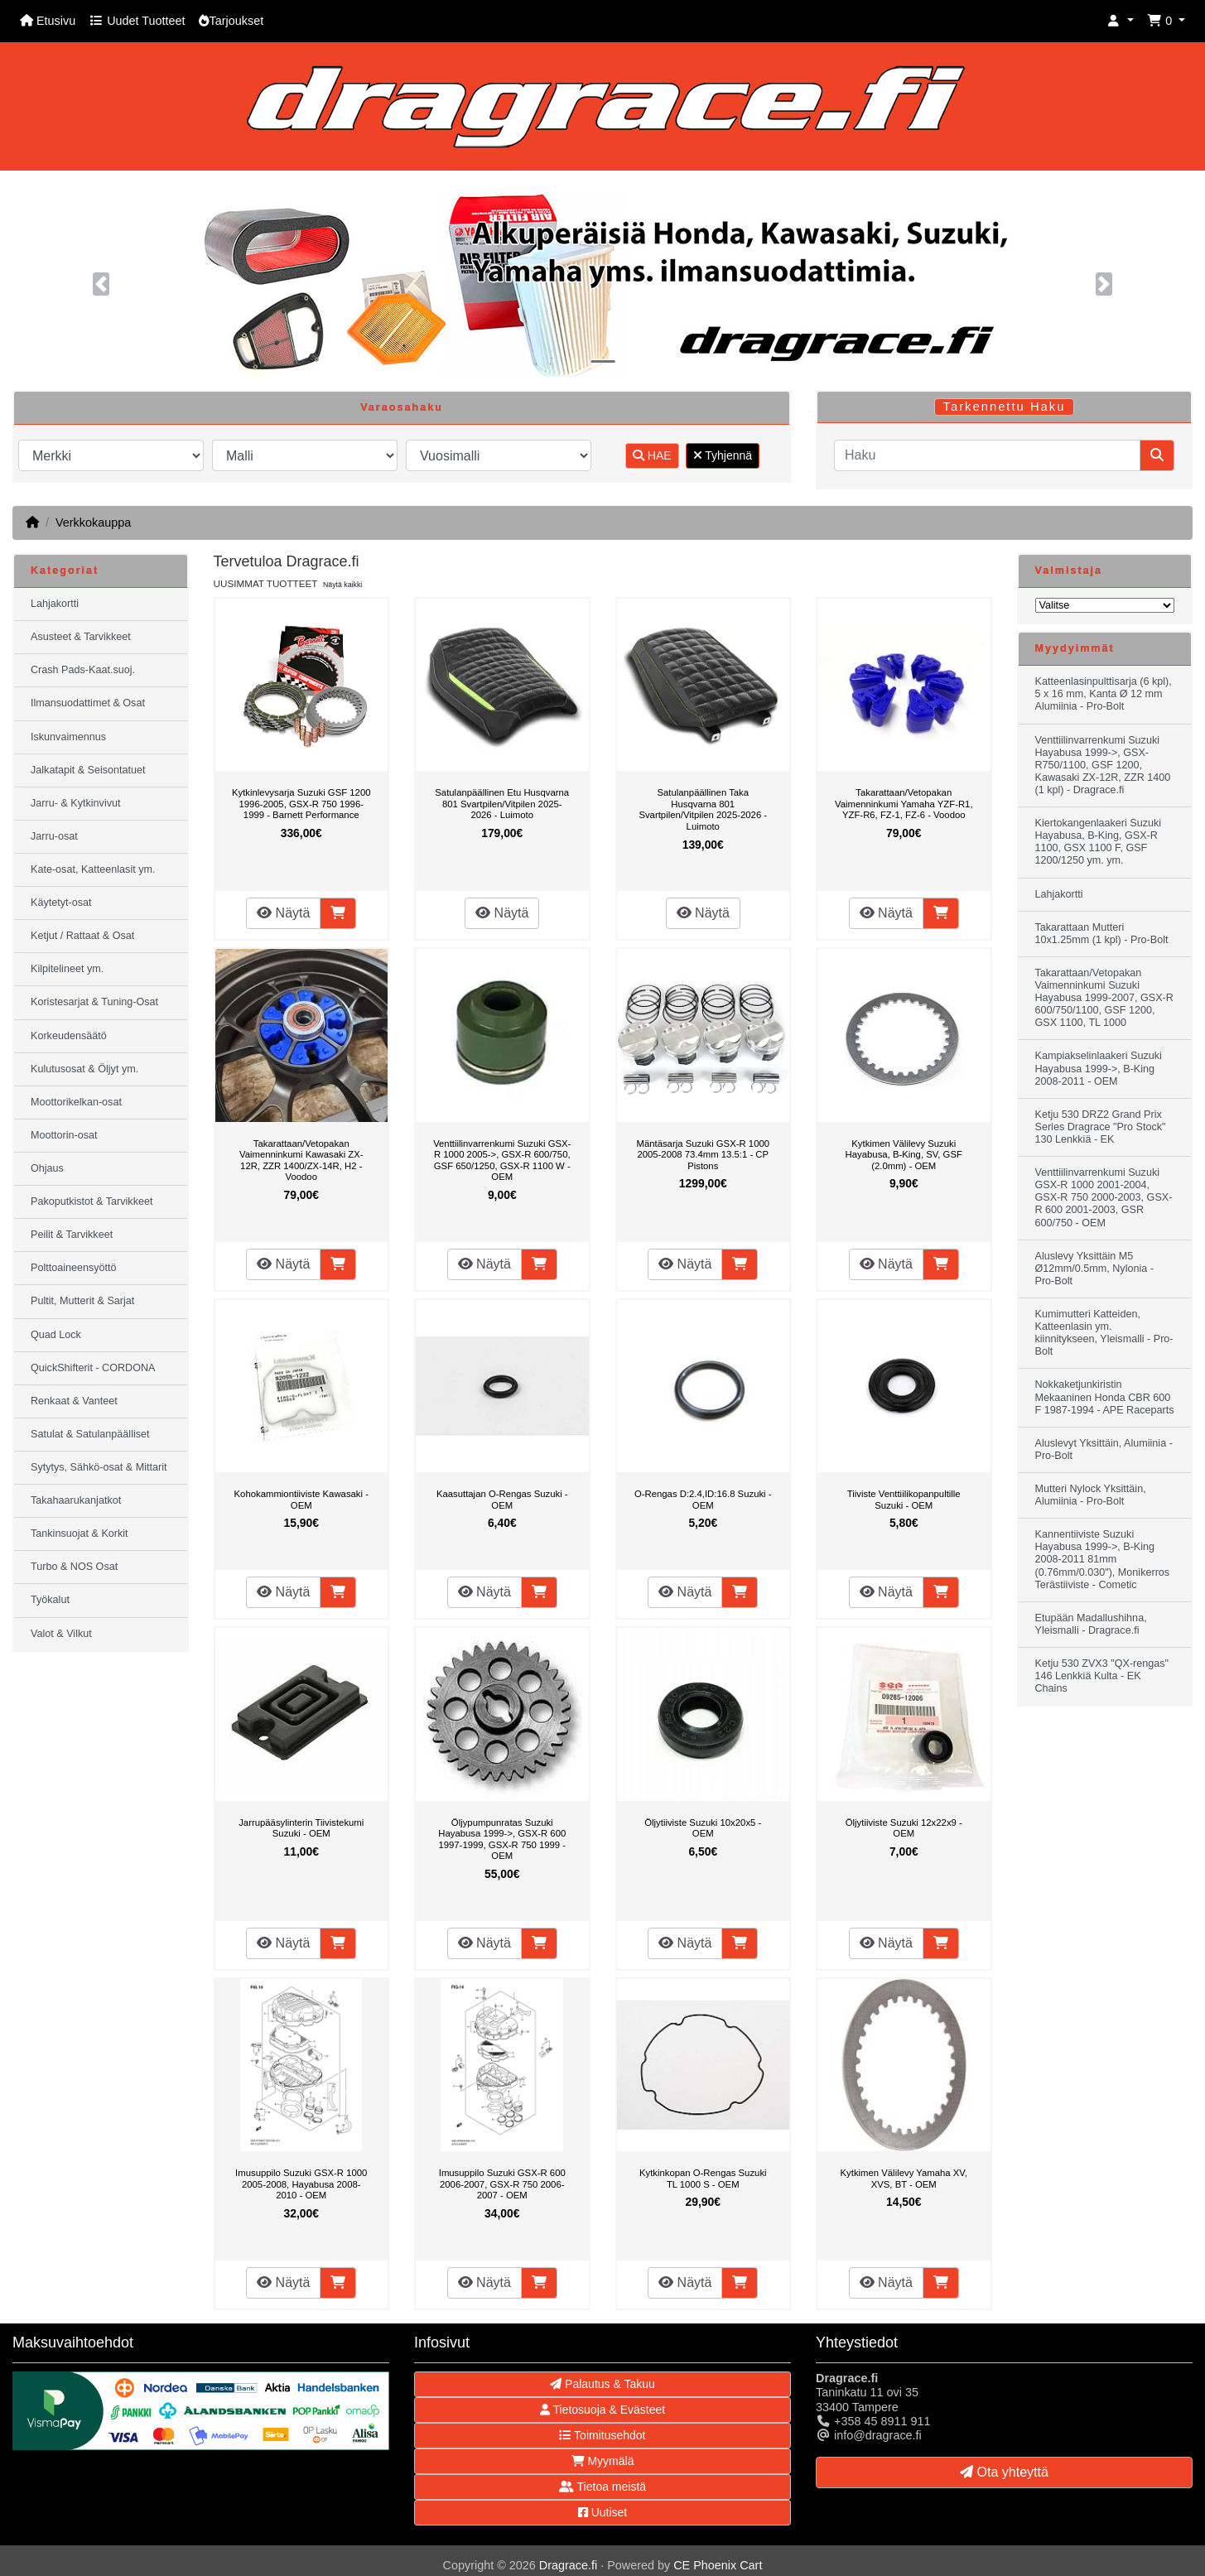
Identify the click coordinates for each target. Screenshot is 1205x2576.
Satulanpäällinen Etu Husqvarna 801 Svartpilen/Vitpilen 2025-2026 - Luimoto (502, 803)
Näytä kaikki (342, 584)
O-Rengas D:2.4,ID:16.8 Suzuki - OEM (703, 1499)
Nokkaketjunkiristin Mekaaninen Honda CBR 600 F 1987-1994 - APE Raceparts (1104, 1397)
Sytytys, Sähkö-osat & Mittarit (98, 1467)
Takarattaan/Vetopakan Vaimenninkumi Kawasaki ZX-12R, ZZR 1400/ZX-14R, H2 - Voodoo (301, 1160)
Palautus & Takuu (602, 2384)
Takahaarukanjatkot (76, 1500)
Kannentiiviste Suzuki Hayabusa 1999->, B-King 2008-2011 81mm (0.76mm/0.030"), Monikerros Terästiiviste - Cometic (1102, 1559)
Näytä (283, 913)
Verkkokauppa (93, 522)
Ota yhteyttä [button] (1004, 2472)
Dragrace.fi (568, 2565)
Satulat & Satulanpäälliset (90, 1434)
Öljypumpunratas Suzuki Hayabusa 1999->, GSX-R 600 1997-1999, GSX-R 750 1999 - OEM (502, 1839)
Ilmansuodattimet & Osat (88, 703)
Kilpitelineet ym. (67, 969)
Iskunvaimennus (68, 737)
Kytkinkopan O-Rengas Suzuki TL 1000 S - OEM (703, 2178)
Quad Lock (56, 1335)
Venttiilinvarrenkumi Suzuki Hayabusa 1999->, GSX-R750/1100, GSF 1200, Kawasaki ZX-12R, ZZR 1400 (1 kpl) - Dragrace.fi (1103, 765)
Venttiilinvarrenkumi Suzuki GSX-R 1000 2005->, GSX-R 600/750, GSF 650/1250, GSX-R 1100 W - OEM (502, 1160)
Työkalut (50, 1600)
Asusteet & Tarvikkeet (81, 637)
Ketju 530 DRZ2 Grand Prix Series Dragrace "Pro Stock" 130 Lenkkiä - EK (1100, 1127)
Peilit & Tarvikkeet (72, 1234)
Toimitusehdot (602, 2435)
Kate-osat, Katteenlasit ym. (93, 869)
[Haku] (987, 455)
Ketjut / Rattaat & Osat (82, 935)
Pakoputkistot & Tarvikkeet (91, 1201)
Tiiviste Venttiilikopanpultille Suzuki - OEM (904, 1499)
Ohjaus (47, 1168)
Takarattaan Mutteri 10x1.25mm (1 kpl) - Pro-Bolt (1102, 934)
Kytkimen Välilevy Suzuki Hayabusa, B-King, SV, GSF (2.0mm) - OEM (904, 1155)
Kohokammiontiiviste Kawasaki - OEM (301, 1499)
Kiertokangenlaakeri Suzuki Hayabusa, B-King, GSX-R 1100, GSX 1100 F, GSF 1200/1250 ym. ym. (1098, 841)
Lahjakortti (55, 603)
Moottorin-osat (64, 1135)
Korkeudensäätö (69, 1036)
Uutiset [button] (602, 2512)
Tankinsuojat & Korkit (79, 1533)
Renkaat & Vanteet (74, 1401)
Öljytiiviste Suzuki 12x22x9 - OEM (904, 1828)
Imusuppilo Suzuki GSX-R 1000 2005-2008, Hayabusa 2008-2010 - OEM (301, 2184)
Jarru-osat (54, 836)
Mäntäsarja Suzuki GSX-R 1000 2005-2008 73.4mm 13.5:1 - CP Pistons (702, 1155)
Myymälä (602, 2461)
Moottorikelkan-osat (76, 1102)
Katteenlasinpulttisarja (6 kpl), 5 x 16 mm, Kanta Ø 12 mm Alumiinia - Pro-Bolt (1103, 694)
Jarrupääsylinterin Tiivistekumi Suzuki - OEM (301, 1828)
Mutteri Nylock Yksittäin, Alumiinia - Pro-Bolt (1090, 1495)
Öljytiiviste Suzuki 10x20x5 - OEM (702, 1828)
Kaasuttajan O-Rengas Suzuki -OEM (502, 1499)
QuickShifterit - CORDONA (93, 1368)
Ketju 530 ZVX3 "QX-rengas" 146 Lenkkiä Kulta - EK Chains (1102, 1676)
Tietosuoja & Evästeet (602, 2409)
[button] (1120, 21)
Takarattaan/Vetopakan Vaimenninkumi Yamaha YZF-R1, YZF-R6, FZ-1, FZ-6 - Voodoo (904, 803)
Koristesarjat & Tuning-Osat (94, 1002)
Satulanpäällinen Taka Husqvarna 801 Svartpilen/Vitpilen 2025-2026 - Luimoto (703, 809)
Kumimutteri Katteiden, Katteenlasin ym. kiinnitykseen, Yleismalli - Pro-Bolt (1104, 1332)
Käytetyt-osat (61, 902)
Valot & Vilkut (61, 1633)
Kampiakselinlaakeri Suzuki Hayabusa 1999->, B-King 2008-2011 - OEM (1098, 1068)
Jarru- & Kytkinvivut (75, 803)
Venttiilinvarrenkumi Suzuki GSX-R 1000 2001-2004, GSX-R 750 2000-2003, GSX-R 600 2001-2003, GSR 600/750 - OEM (1104, 1197)
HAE (652, 455)
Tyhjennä (722, 455)
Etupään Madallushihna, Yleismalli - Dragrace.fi (1091, 1624)
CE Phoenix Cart (717, 2565)
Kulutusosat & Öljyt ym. (84, 1069)
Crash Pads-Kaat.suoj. (83, 670)
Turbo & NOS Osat (74, 1566)
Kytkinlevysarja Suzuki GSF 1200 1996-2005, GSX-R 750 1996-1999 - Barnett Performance (301, 803)
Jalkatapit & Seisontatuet (88, 770)
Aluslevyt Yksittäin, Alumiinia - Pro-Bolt (1104, 1449)
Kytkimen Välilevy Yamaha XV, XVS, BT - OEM (904, 2178)
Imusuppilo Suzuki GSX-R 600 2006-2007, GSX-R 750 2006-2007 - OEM (502, 2184)
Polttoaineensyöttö (74, 1268)
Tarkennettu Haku (1004, 406)
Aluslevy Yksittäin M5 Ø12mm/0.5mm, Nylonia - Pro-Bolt (1094, 1268)
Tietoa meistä (602, 2486)
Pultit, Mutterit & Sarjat (82, 1301)
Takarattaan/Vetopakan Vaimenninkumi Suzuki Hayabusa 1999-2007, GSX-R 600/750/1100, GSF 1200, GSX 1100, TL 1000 (1104, 997)
